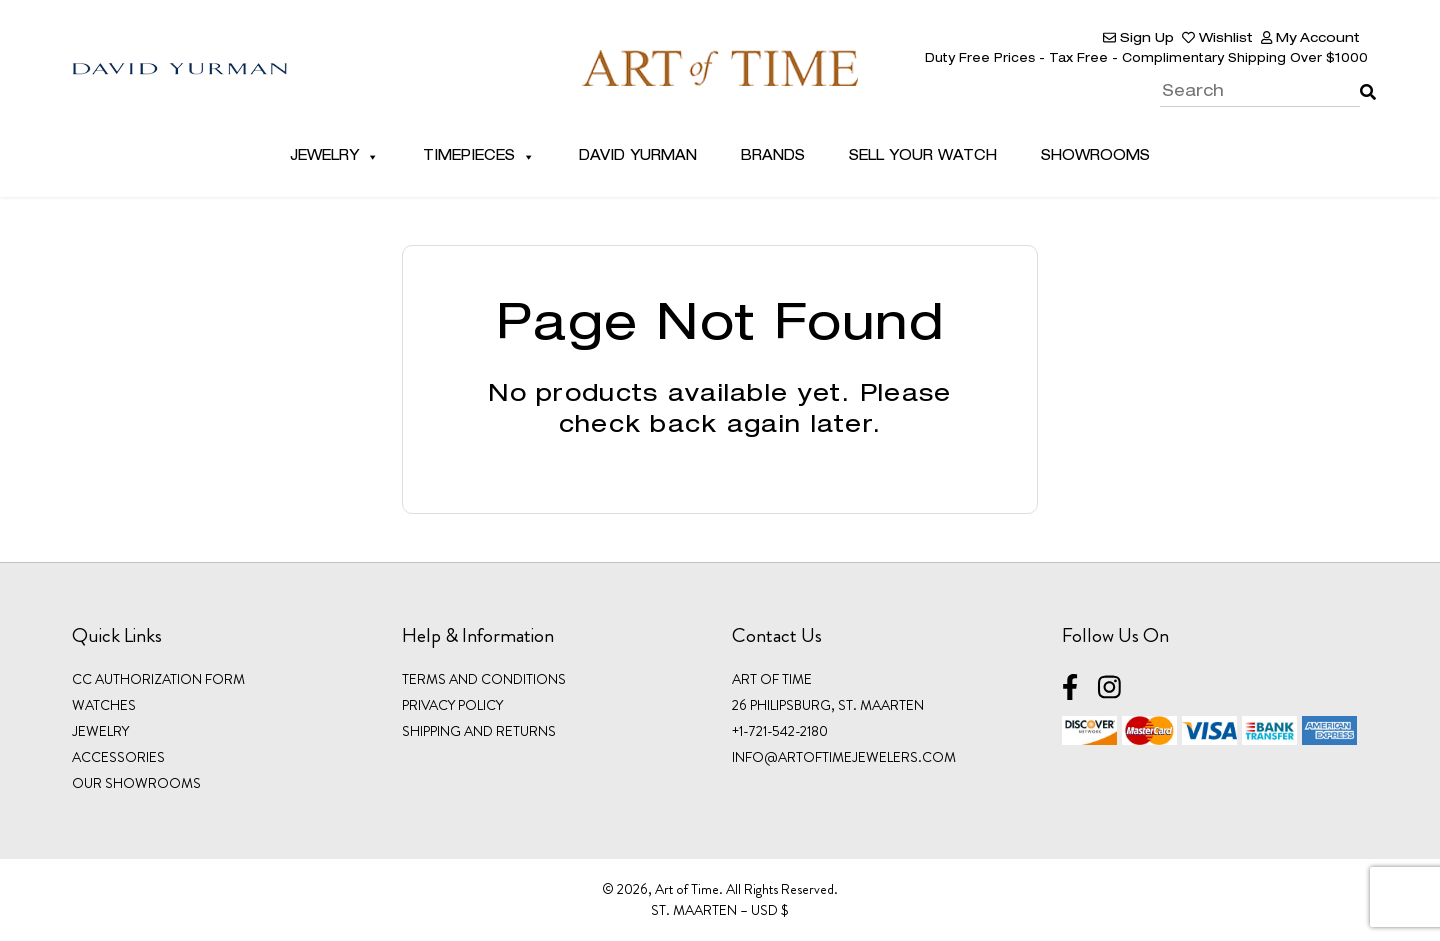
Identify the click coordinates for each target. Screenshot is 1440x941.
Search (1364, 78)
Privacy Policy (452, 705)
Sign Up (1138, 39)
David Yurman (638, 157)
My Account (1310, 39)
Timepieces (479, 157)
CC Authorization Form (158, 679)
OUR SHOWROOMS (136, 783)
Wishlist (1217, 39)
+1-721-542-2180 (780, 731)
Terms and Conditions (484, 679)
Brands (773, 157)
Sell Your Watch (923, 157)
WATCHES (104, 705)
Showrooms (1095, 157)
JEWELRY (100, 731)
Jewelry (334, 157)
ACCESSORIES (118, 757)
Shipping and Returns (479, 731)
